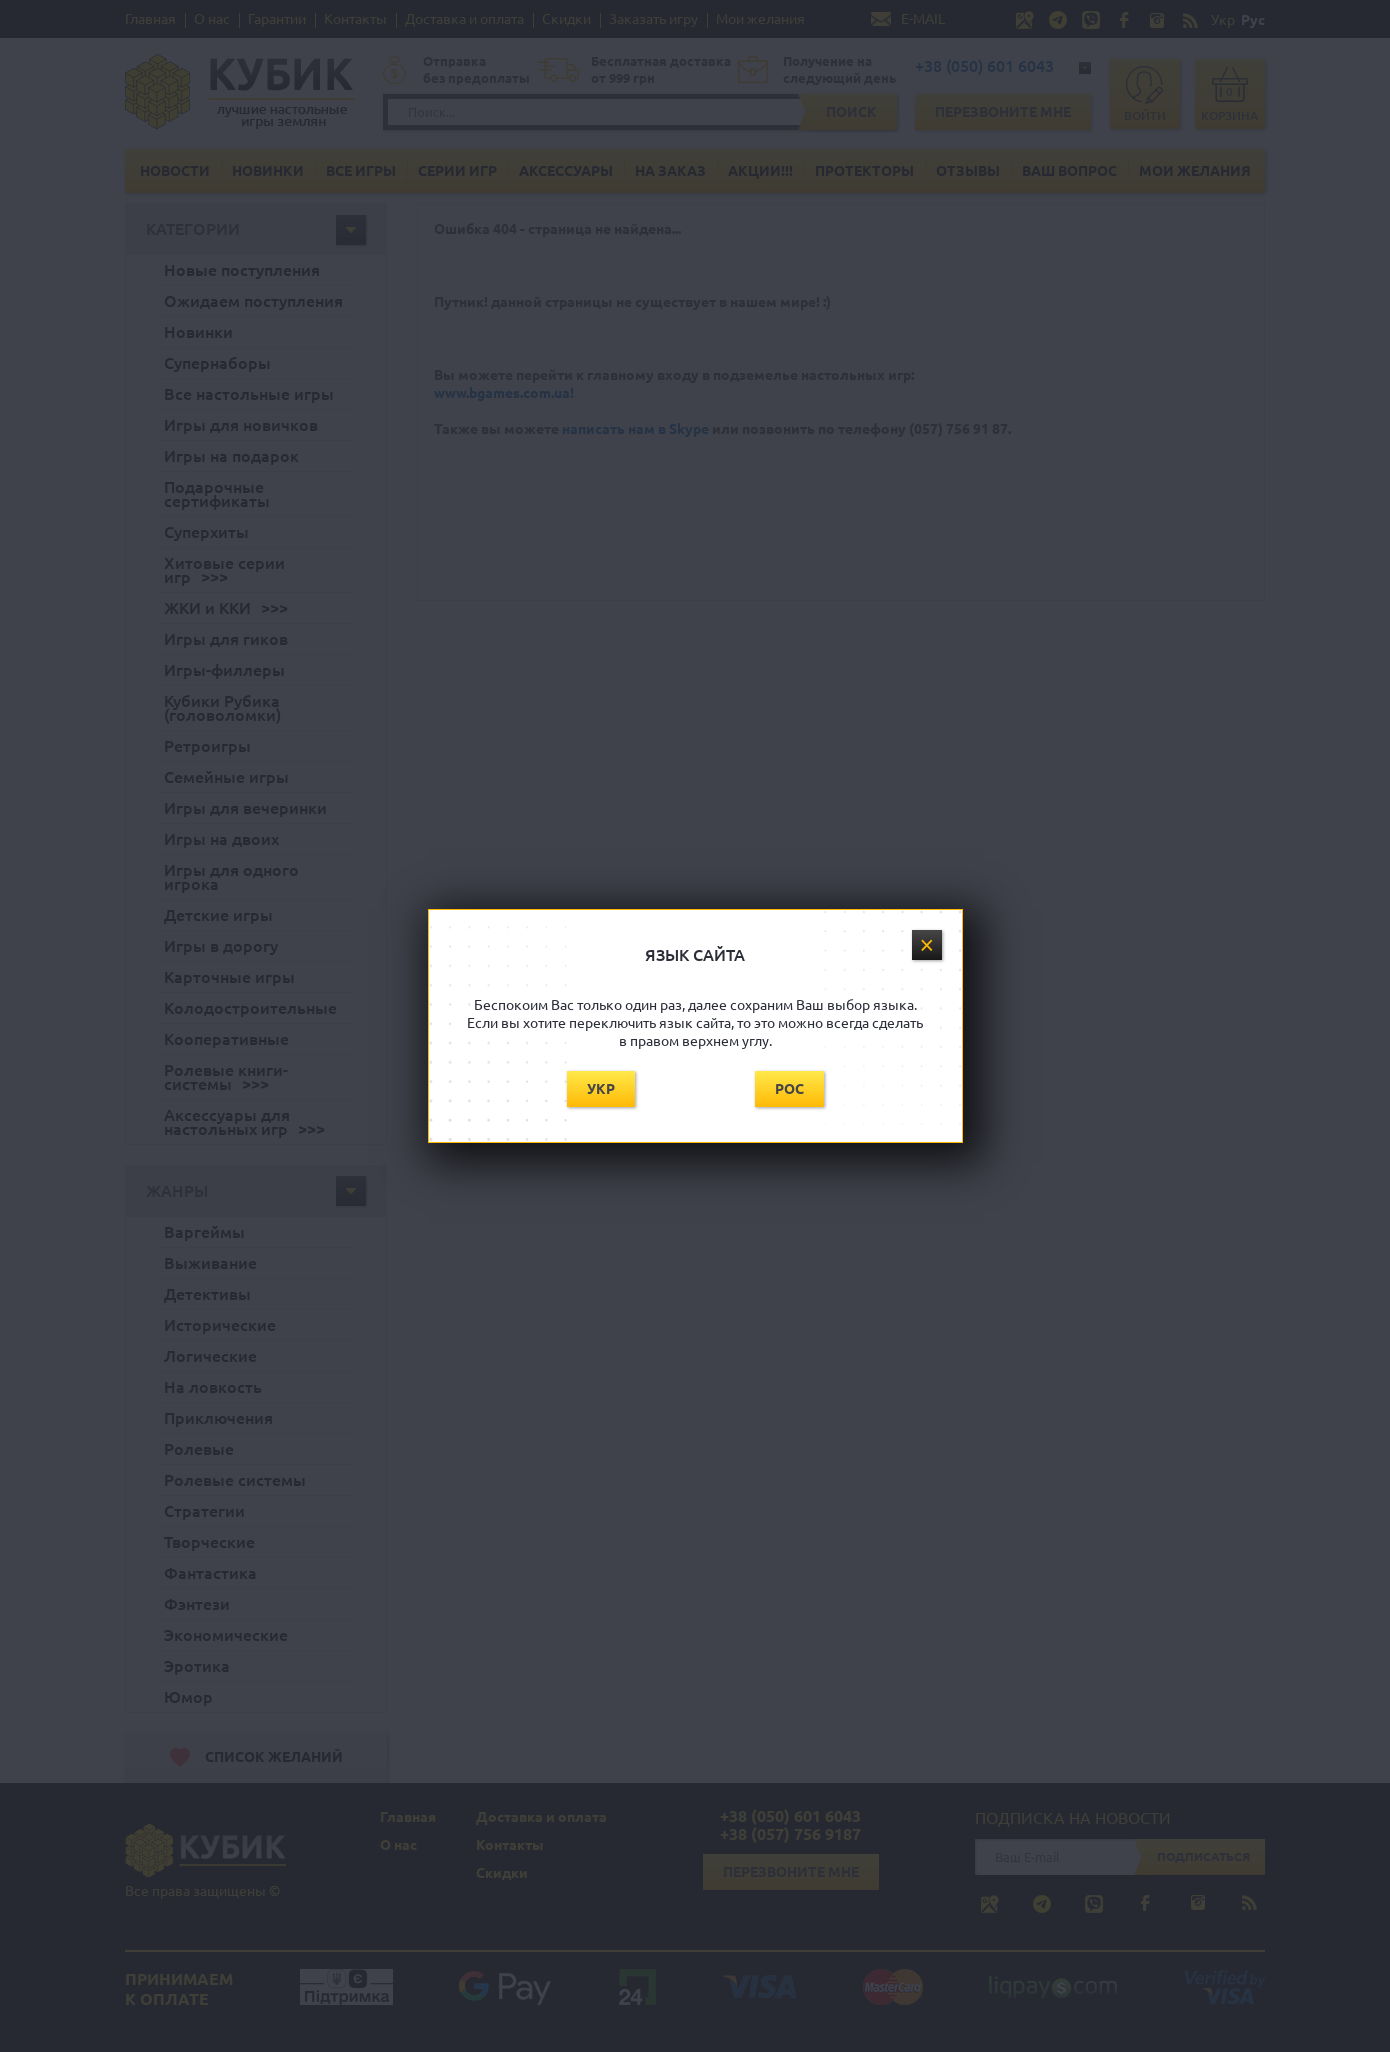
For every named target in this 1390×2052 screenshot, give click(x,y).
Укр (601, 1089)
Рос (789, 1089)
